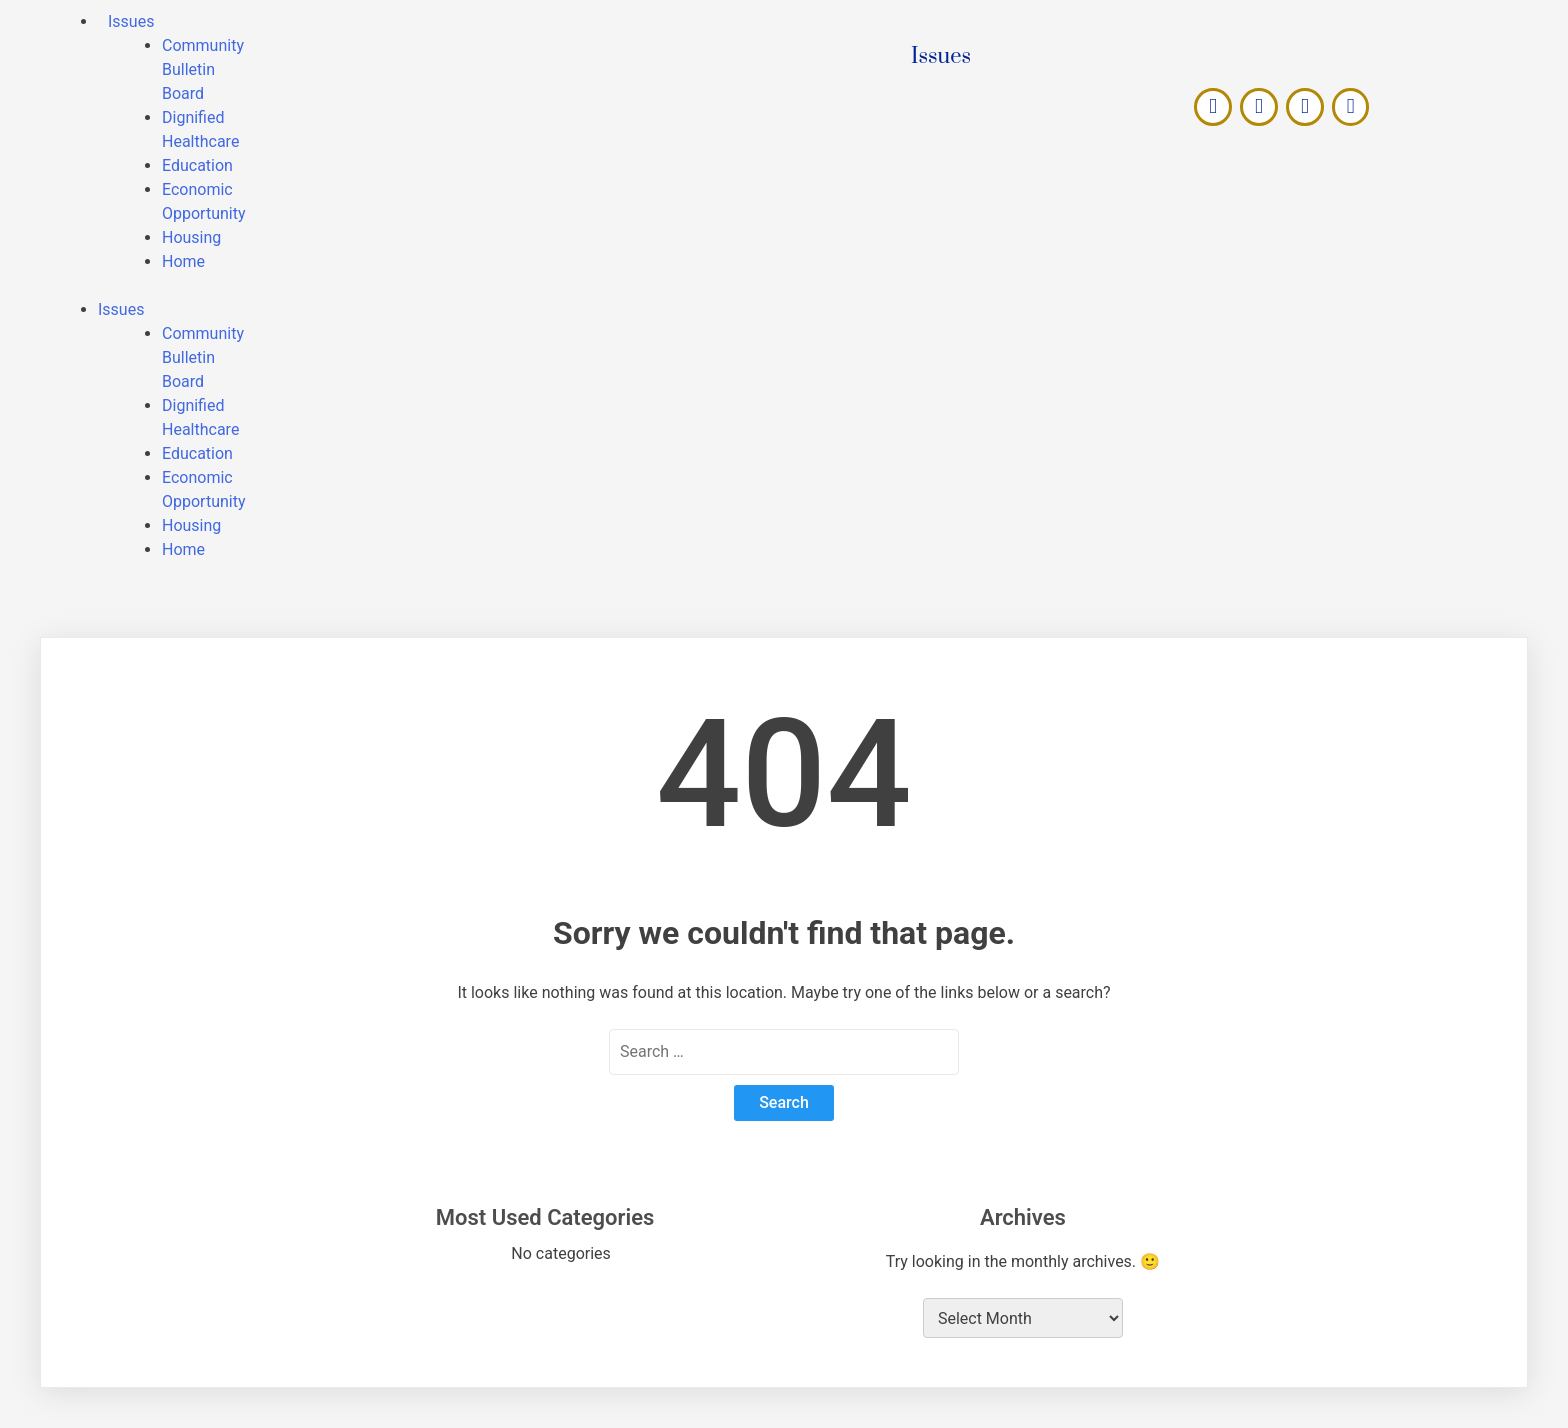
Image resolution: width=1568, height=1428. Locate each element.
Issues (121, 309)
